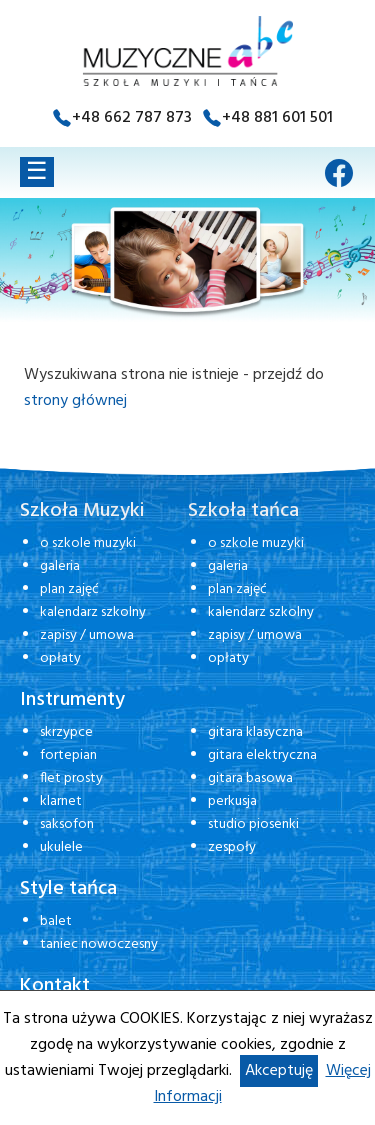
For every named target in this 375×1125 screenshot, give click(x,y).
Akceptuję (279, 1071)
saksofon (67, 824)
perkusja (232, 801)
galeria (60, 566)
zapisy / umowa (87, 635)
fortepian (68, 755)
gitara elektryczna (262, 755)
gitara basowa (250, 778)
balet (56, 921)
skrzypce (66, 732)
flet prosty (71, 778)
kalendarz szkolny (93, 612)
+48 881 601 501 (277, 118)
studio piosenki (253, 824)
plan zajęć (69, 589)
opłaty (60, 658)
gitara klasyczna (255, 732)
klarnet (61, 801)
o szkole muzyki (88, 543)
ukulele (61, 847)
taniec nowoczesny (99, 944)
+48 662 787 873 (132, 118)
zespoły (232, 847)
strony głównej (75, 401)
